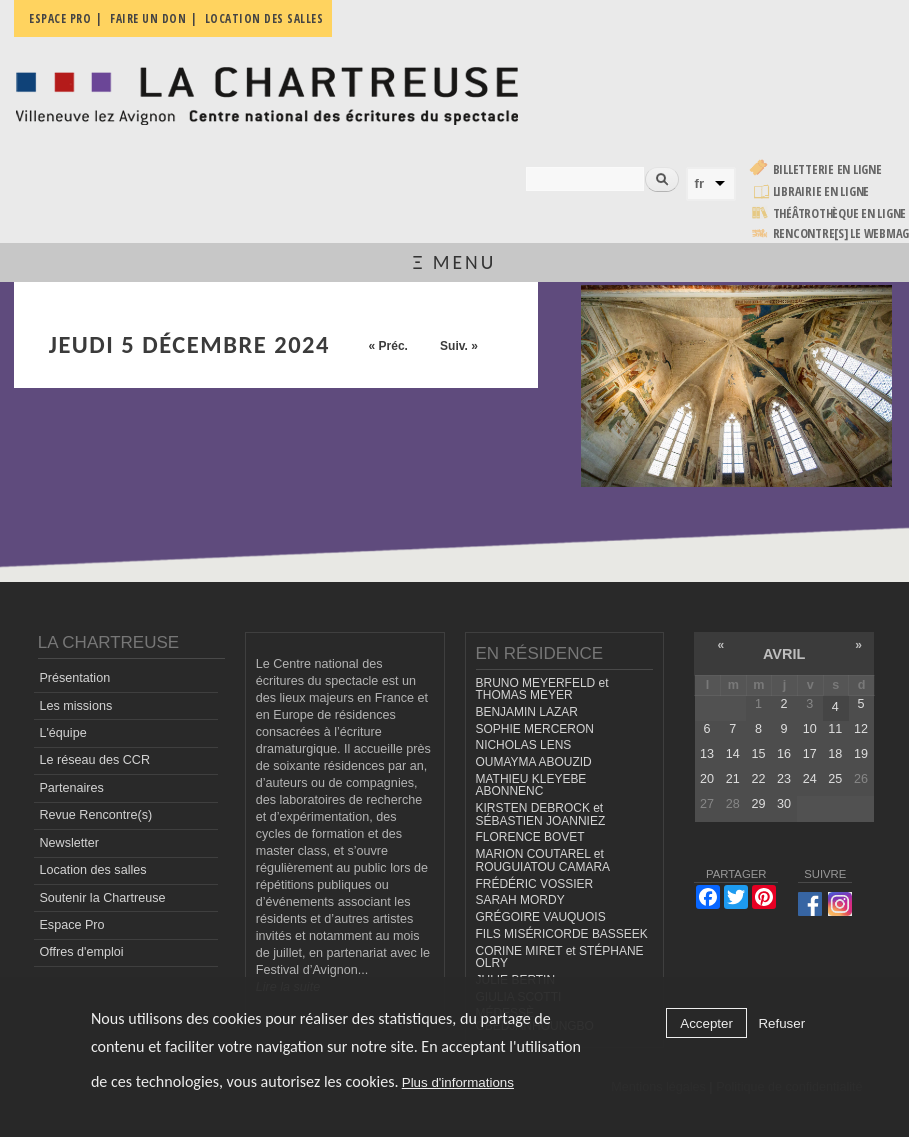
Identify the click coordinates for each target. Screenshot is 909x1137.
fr (700, 183)
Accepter (706, 1023)
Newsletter (69, 843)
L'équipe (62, 733)
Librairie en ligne (821, 191)
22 (758, 779)
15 (758, 754)
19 (861, 754)
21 (733, 779)
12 (861, 729)
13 (707, 754)
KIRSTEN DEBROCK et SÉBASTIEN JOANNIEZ (541, 814)
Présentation (74, 678)
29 (758, 804)
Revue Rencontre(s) (95, 815)
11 (835, 729)
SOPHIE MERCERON (535, 729)
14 (733, 754)
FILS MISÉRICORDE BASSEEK (562, 934)
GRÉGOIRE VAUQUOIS (541, 917)
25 (835, 779)
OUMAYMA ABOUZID (534, 762)
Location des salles (92, 870)
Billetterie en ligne (827, 169)
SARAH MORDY (520, 900)
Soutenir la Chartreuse (102, 898)
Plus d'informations (458, 1082)
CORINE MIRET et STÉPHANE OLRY (560, 957)
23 (784, 779)
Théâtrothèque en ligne (840, 213)
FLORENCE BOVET (530, 837)
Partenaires (71, 788)
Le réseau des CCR (94, 760)
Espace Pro (71, 925)
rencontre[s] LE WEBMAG (841, 233)
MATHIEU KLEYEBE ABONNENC (531, 785)
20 (707, 779)
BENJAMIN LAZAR (527, 712)
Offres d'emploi (81, 952)
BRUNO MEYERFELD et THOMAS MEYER (542, 689)
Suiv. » (459, 346)
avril (784, 654)
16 (784, 754)
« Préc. (388, 346)
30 (784, 804)
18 (835, 754)
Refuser (781, 1023)
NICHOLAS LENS (524, 745)
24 (810, 779)
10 (810, 729)
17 (810, 754)
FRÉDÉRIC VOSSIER (535, 884)
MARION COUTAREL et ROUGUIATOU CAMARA (543, 860)
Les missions (75, 706)
